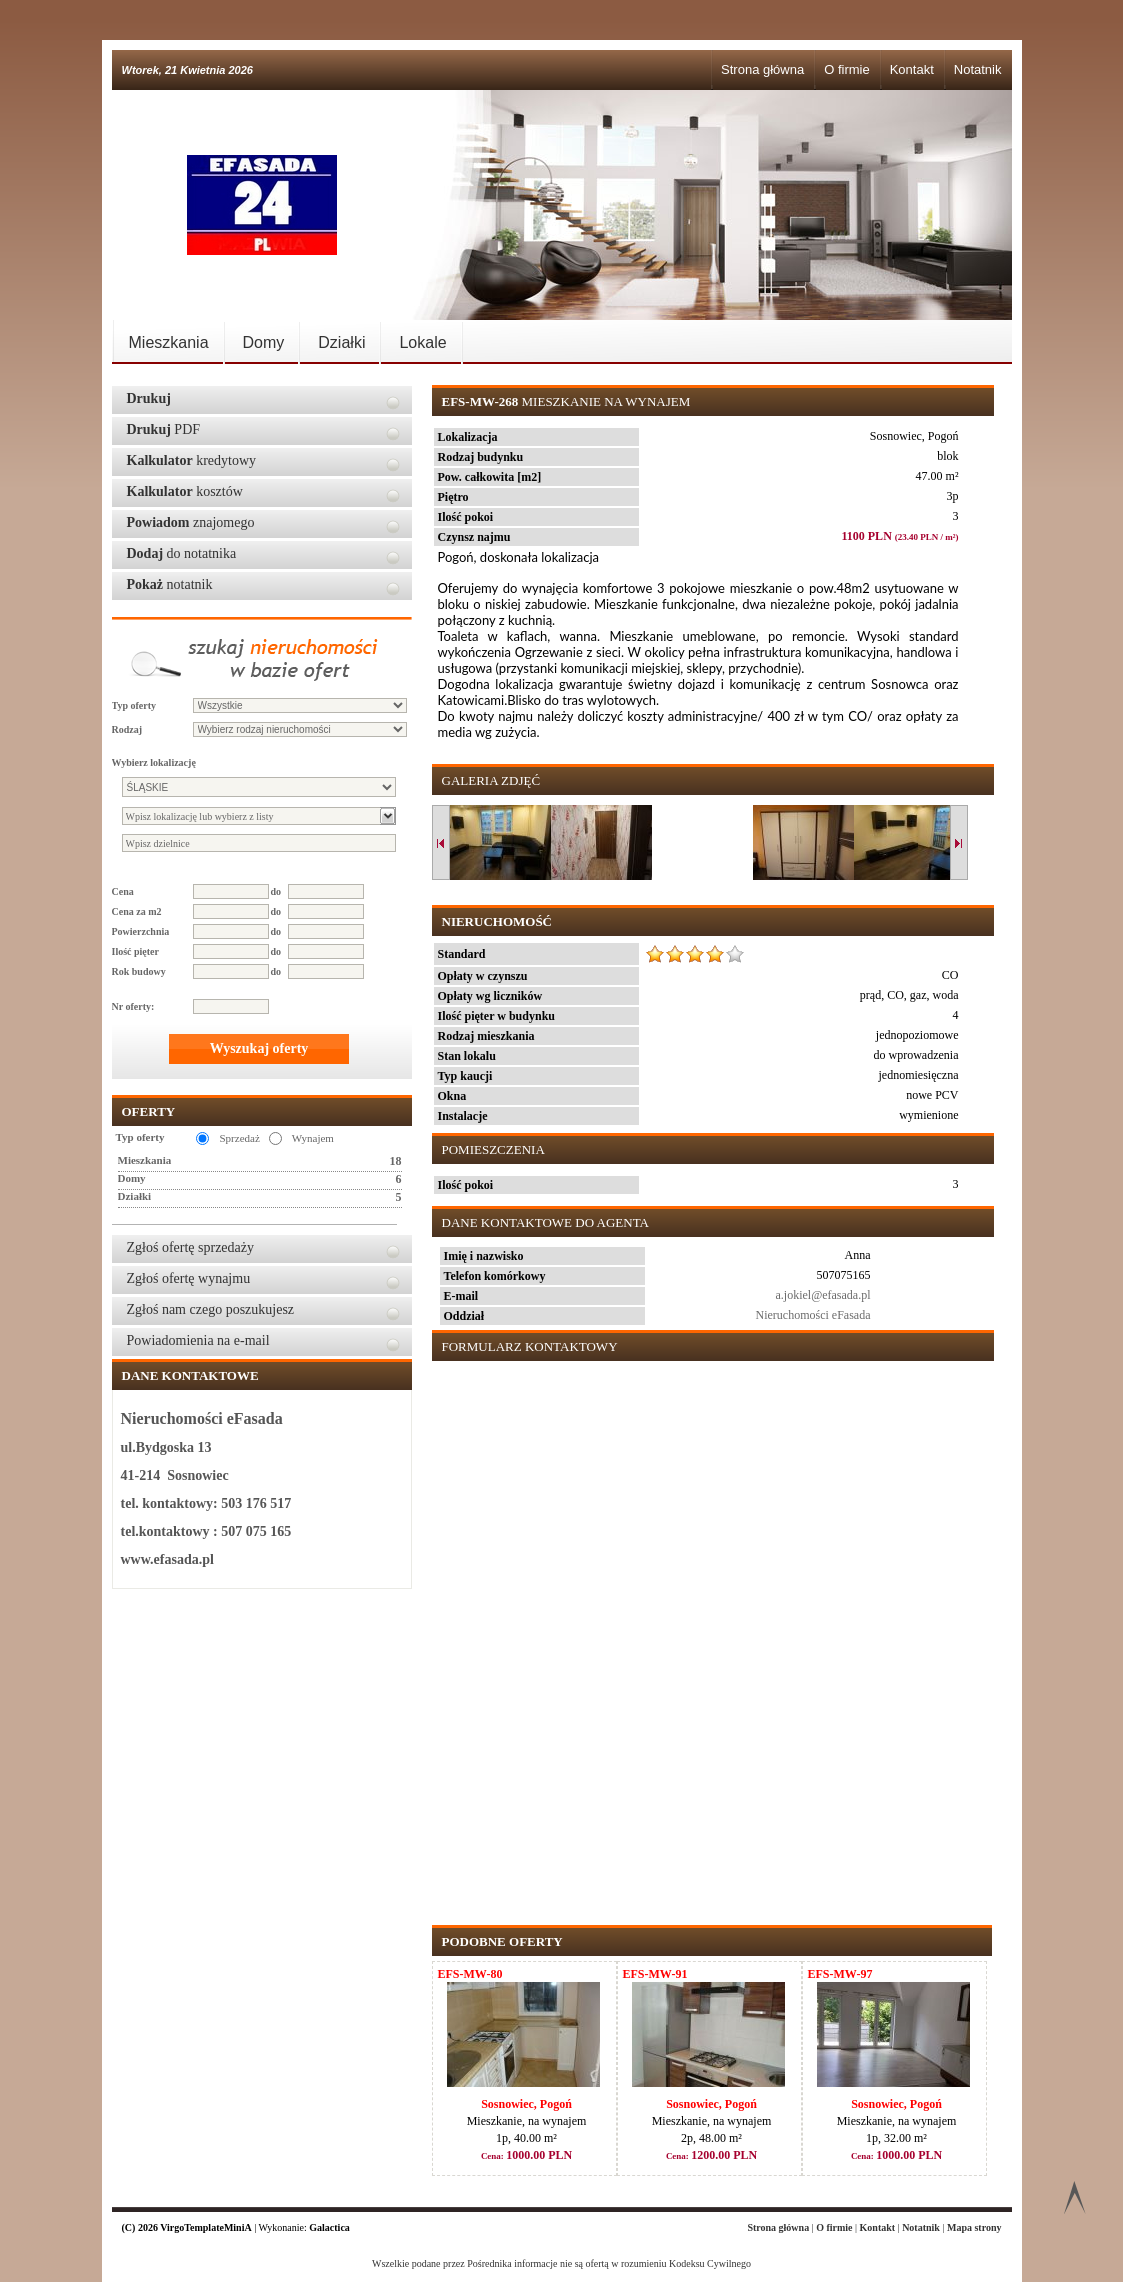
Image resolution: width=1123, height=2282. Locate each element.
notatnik (170, 584)
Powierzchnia (141, 931)
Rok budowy (139, 971)
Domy (264, 342)
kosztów (185, 491)
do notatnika (182, 553)
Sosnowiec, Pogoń (526, 2104)
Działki (341, 342)
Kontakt (912, 69)
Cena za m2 (137, 911)
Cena (123, 891)
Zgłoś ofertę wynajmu (189, 1278)
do (276, 891)
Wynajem (313, 1138)
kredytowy (192, 460)
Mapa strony (974, 2227)
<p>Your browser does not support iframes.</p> (709, 1633)
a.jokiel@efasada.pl (822, 1295)
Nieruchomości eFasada (813, 1315)
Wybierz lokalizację (154, 762)
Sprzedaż (239, 1138)
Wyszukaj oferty (259, 1048)
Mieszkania (169, 342)
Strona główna (762, 69)
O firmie (847, 69)
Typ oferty (134, 705)
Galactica (329, 2227)
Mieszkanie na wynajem (566, 401)
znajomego (191, 522)
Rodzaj (127, 729)
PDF (164, 429)
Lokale (422, 342)
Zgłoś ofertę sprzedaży (191, 1247)
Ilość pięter (136, 951)
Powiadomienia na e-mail (198, 1340)
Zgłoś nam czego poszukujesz (211, 1309)
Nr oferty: (133, 1006)
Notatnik (978, 69)
